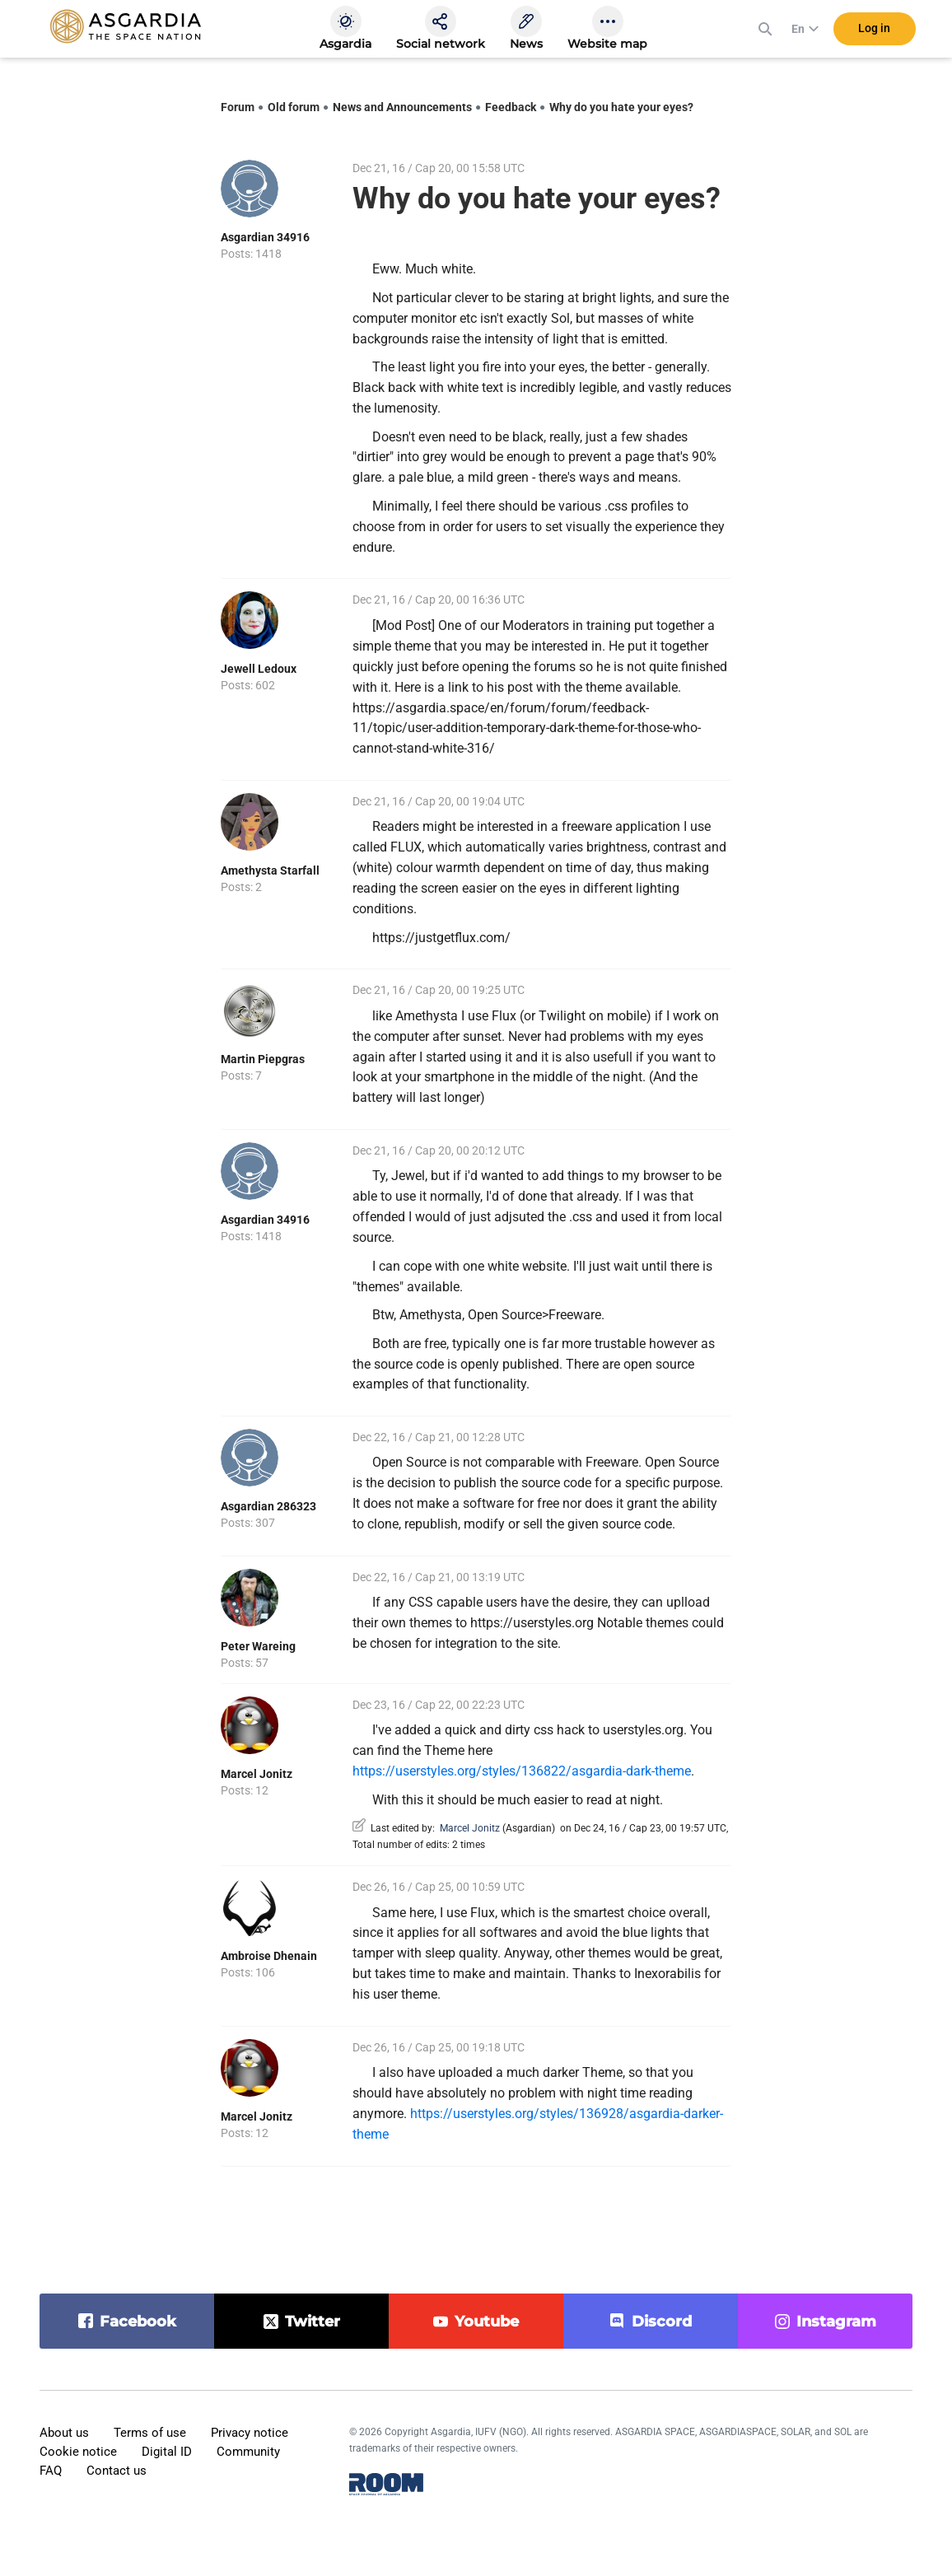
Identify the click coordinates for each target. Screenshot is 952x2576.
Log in (874, 32)
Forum (237, 107)
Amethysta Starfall (270, 870)
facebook (138, 2321)
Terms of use (150, 2432)
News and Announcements (402, 107)
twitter (312, 2321)
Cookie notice (78, 2451)
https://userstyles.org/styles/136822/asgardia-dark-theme (521, 1771)
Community (248, 2451)
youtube (487, 2321)
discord (662, 2321)
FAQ (51, 2470)
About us (64, 2432)
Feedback (510, 107)
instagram (836, 2321)
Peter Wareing (258, 1646)
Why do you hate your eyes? (621, 107)
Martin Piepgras (263, 1059)
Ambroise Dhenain (269, 1955)
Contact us (116, 2470)
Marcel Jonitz (256, 1773)
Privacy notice (249, 2432)
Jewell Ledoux (258, 668)
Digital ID (167, 2451)
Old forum (294, 107)
